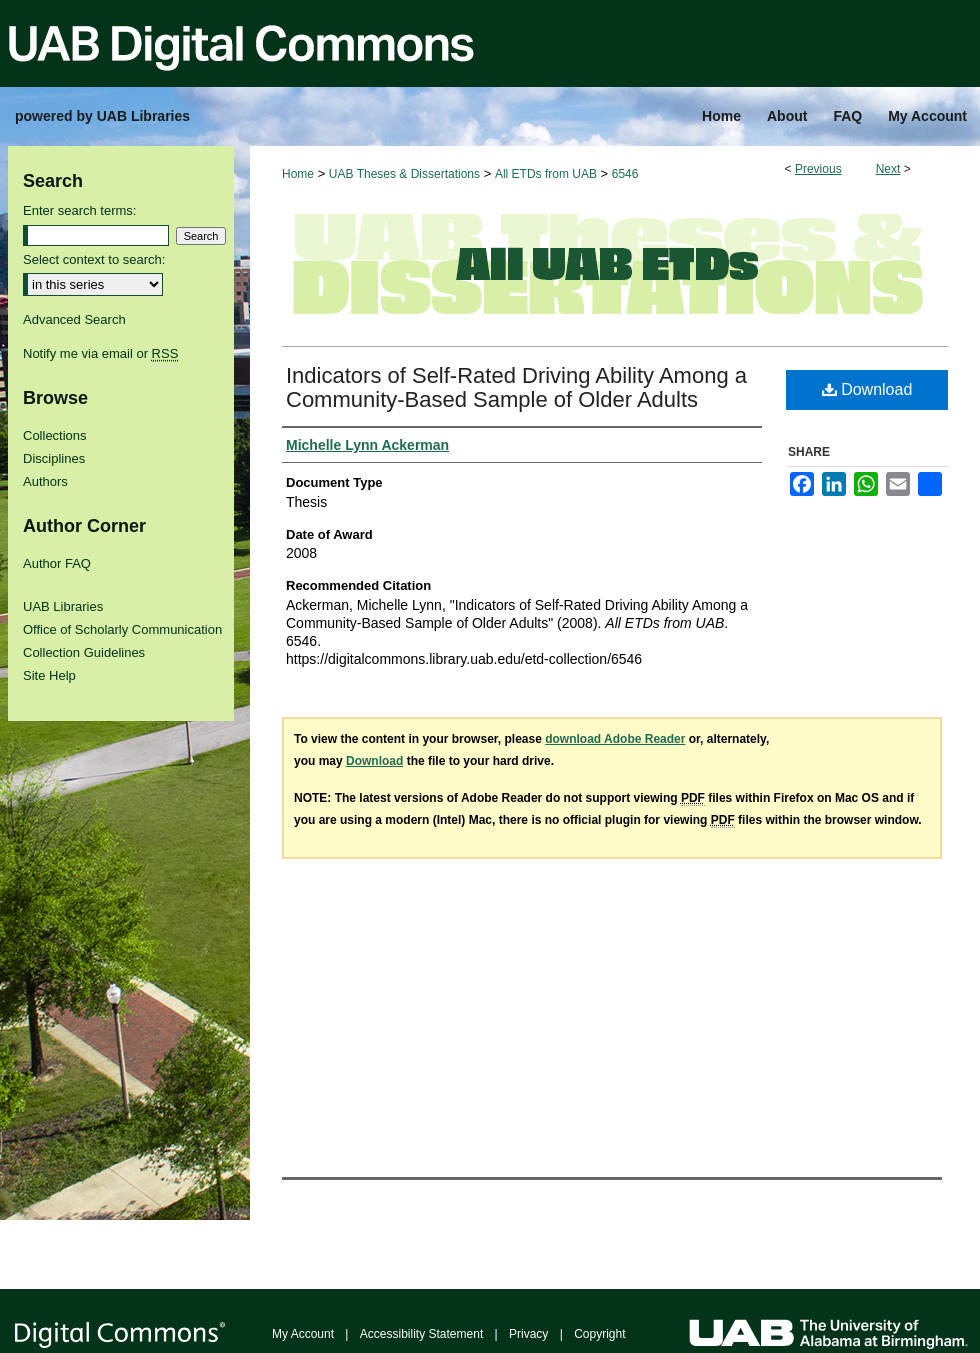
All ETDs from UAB (546, 174)
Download (867, 389)
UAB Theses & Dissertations (404, 174)
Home (298, 174)
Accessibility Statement (421, 1334)
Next (888, 169)
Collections (55, 435)
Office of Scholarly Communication (122, 629)
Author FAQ (57, 563)
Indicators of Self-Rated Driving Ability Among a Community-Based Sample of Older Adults (516, 387)
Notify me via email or (100, 353)
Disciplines (54, 458)
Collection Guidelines (84, 652)
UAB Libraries (63, 606)
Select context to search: (94, 259)
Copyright (599, 1334)
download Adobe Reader (615, 739)
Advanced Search (74, 319)
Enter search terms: (79, 210)
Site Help (49, 675)
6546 (625, 174)
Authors (45, 481)
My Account (303, 1334)
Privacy (528, 1334)
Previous (818, 169)
